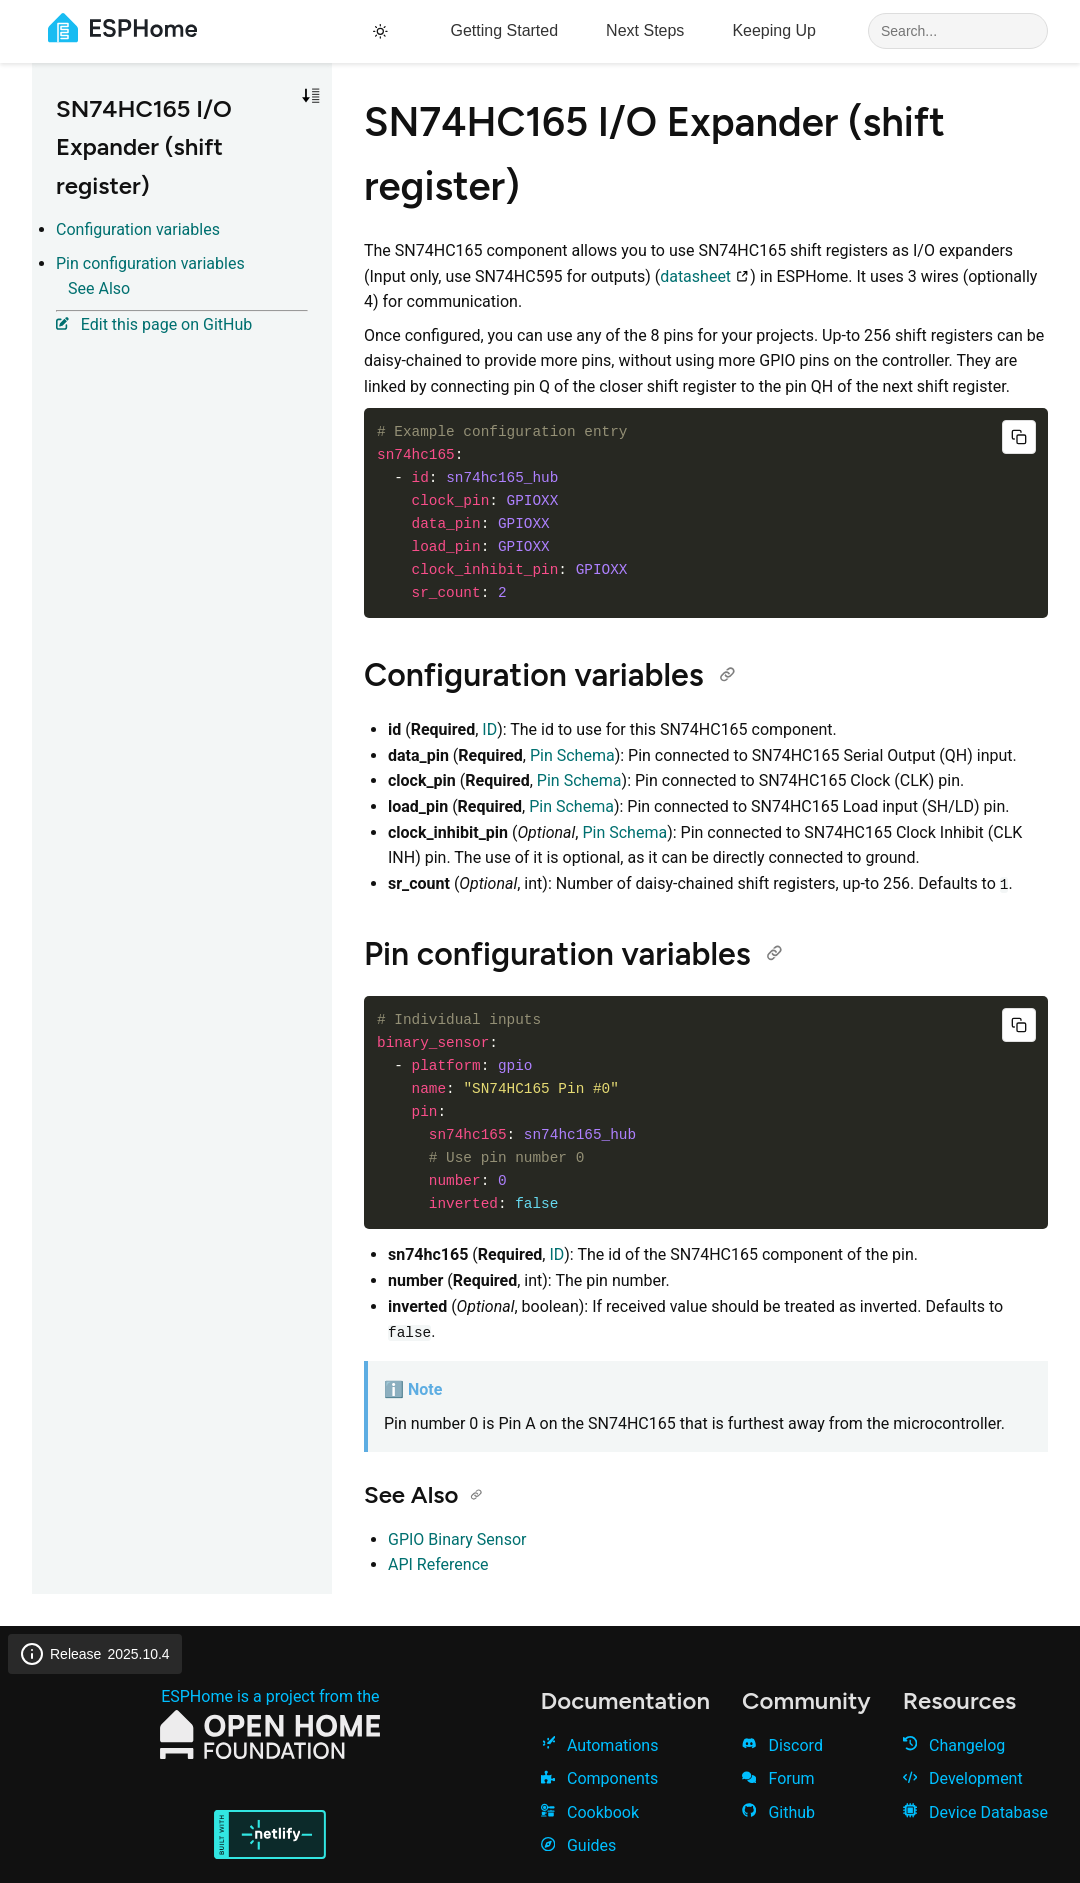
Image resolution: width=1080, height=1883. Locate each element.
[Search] (958, 31)
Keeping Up (774, 30)
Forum (778, 1778)
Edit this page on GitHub (154, 324)
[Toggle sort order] (311, 96)
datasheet (705, 276)
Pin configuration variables (150, 263)
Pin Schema (572, 755)
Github (778, 1812)
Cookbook (590, 1812)
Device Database (975, 1812)
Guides (579, 1845)
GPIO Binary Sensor (457, 1539)
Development (963, 1778)
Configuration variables (138, 229)
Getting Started (504, 30)
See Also (99, 288)
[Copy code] (1019, 437)
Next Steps (645, 30)
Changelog (954, 1745)
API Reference (438, 1564)
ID (489, 729)
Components (600, 1778)
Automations (600, 1745)
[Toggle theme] (383, 31)
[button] (311, 96)
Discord (782, 1745)
